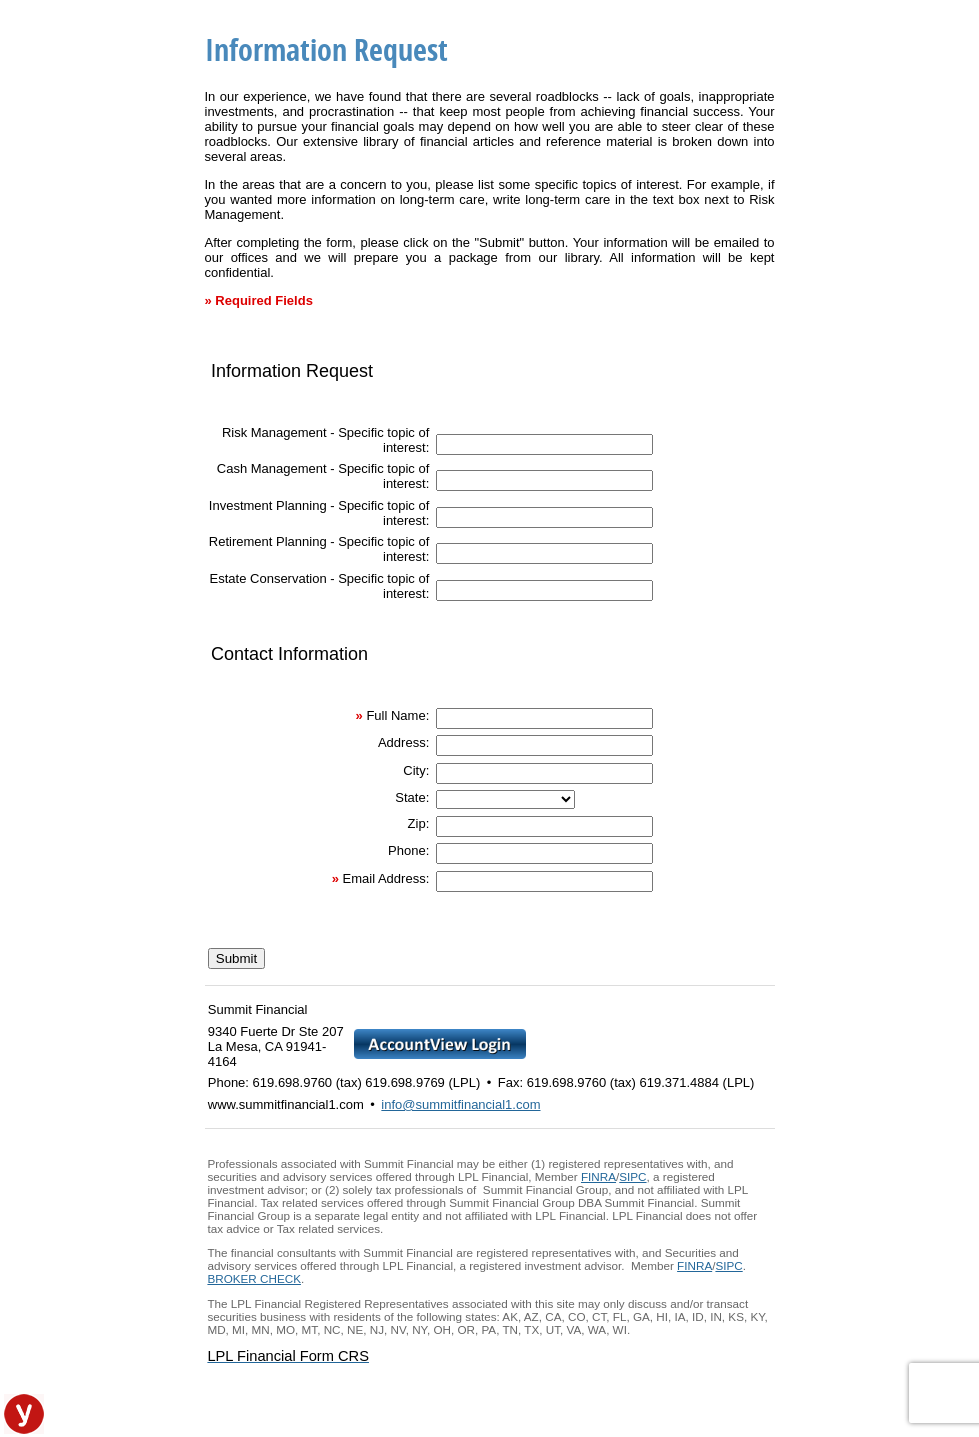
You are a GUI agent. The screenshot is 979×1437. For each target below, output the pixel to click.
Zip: (419, 823)
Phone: (408, 850)
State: (412, 797)
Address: (403, 742)
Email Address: (386, 878)
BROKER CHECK (254, 1278)
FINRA (598, 1176)
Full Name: (397, 715)
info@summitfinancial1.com (460, 1104)
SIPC (632, 1176)
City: (416, 770)
